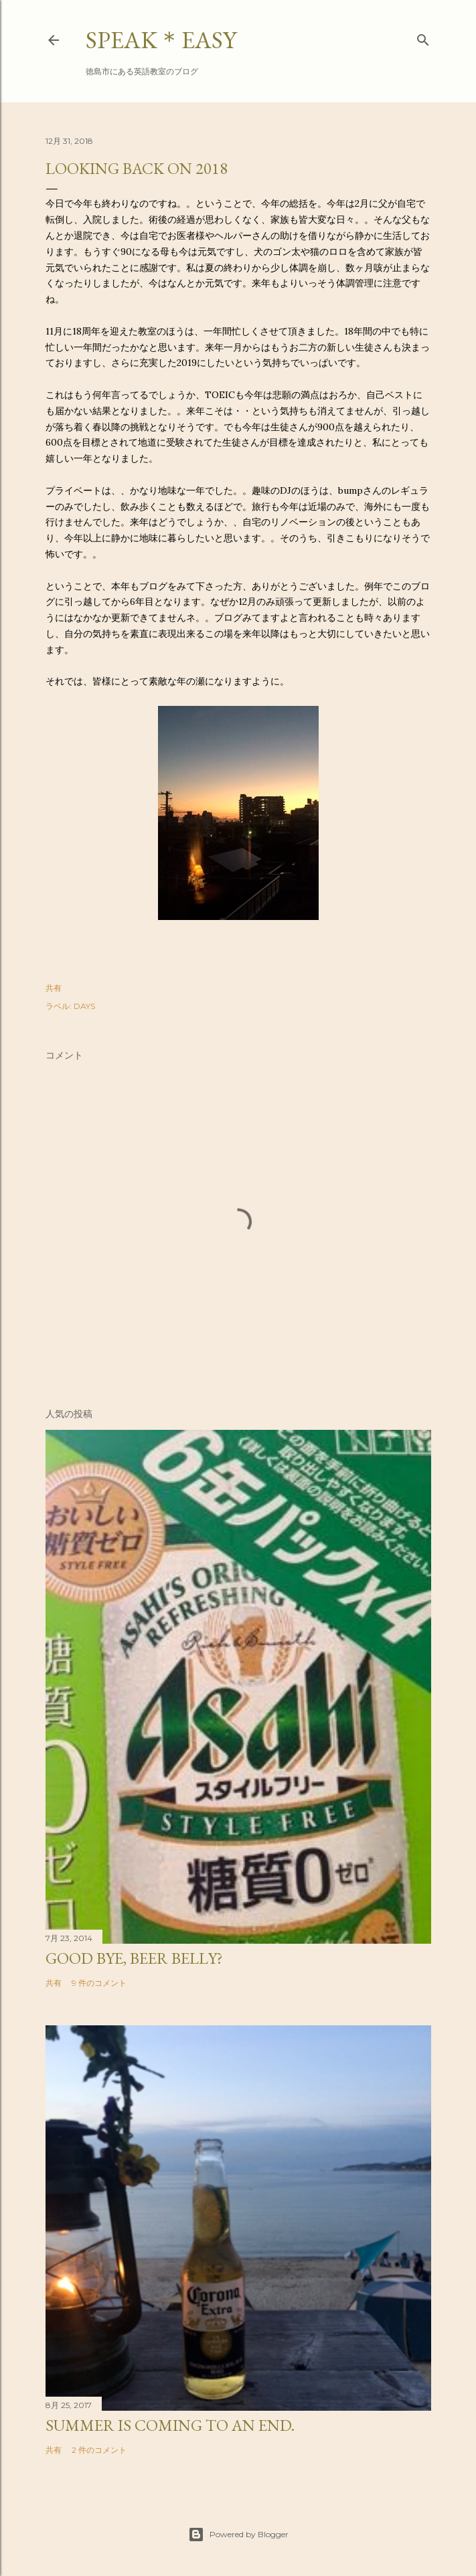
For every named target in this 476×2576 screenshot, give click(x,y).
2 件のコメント (99, 2450)
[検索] (423, 37)
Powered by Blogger (238, 2534)
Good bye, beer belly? (134, 1958)
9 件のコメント (99, 1983)
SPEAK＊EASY (161, 40)
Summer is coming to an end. (170, 2425)
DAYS (84, 1006)
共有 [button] (54, 988)
